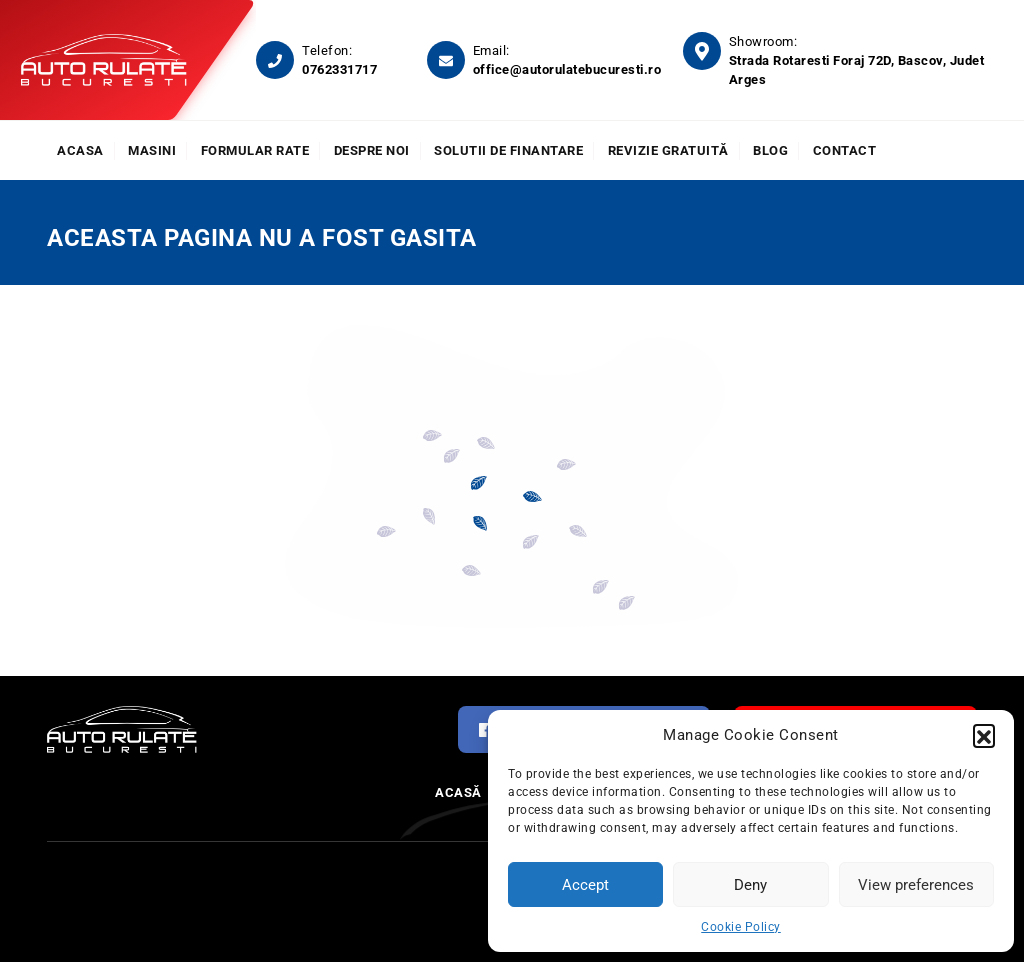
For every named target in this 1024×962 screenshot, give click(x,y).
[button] (984, 735)
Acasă (458, 792)
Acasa (80, 150)
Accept (585, 885)
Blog (770, 150)
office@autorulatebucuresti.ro (567, 69)
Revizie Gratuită (668, 150)
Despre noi (372, 150)
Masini (152, 150)
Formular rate (255, 150)
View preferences (916, 885)
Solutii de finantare (508, 150)
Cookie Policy (741, 927)
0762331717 (339, 69)
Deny (750, 885)
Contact (845, 150)
